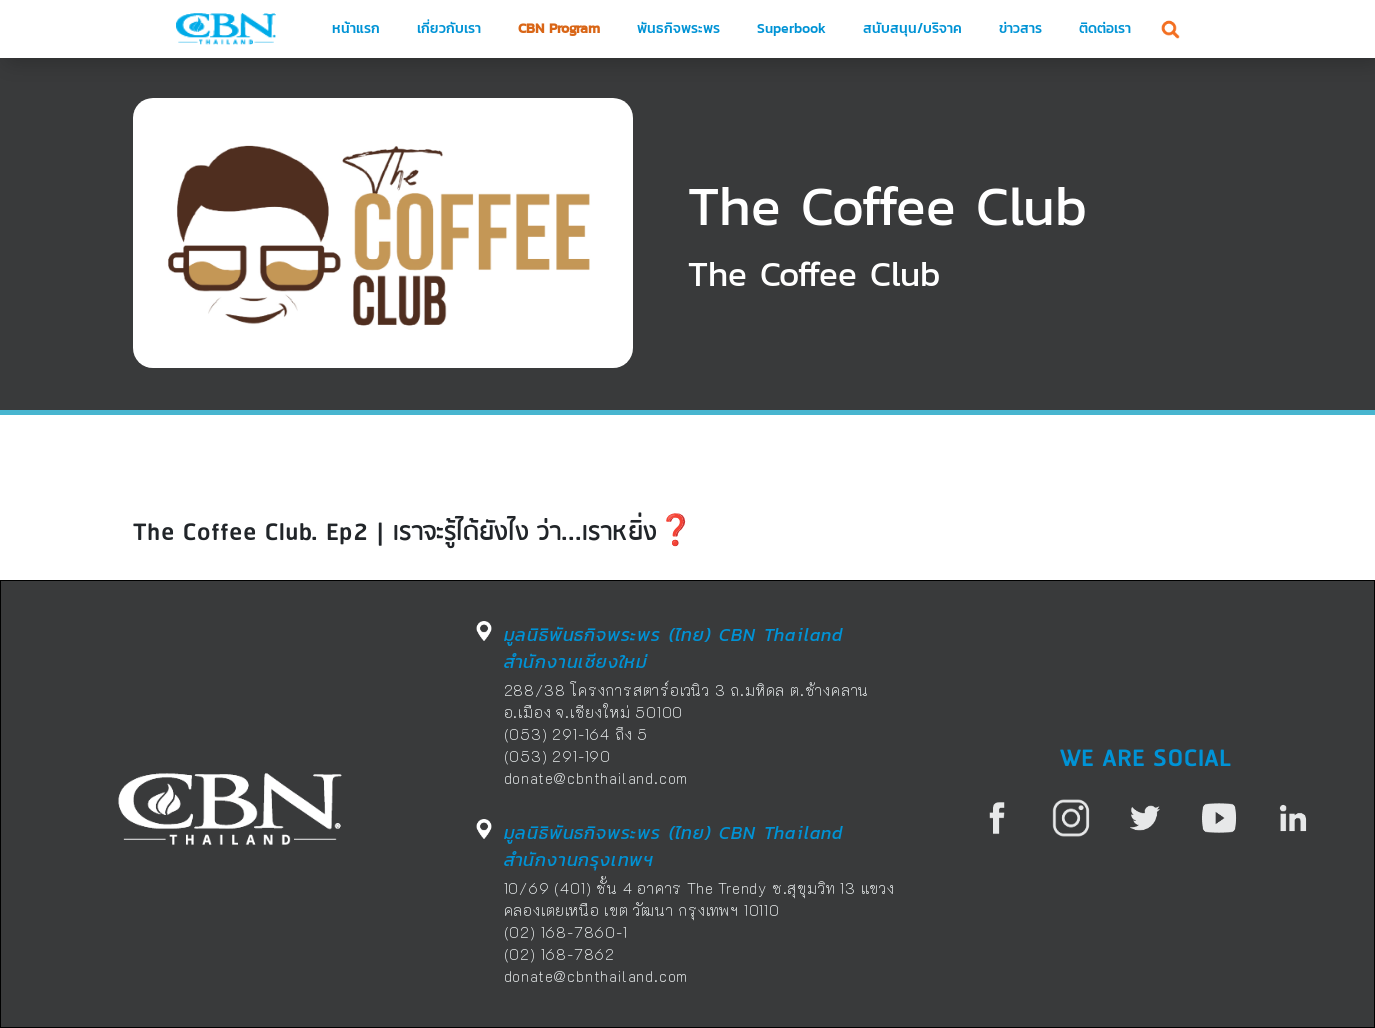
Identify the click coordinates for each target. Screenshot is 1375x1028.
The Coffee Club (887, 205)
